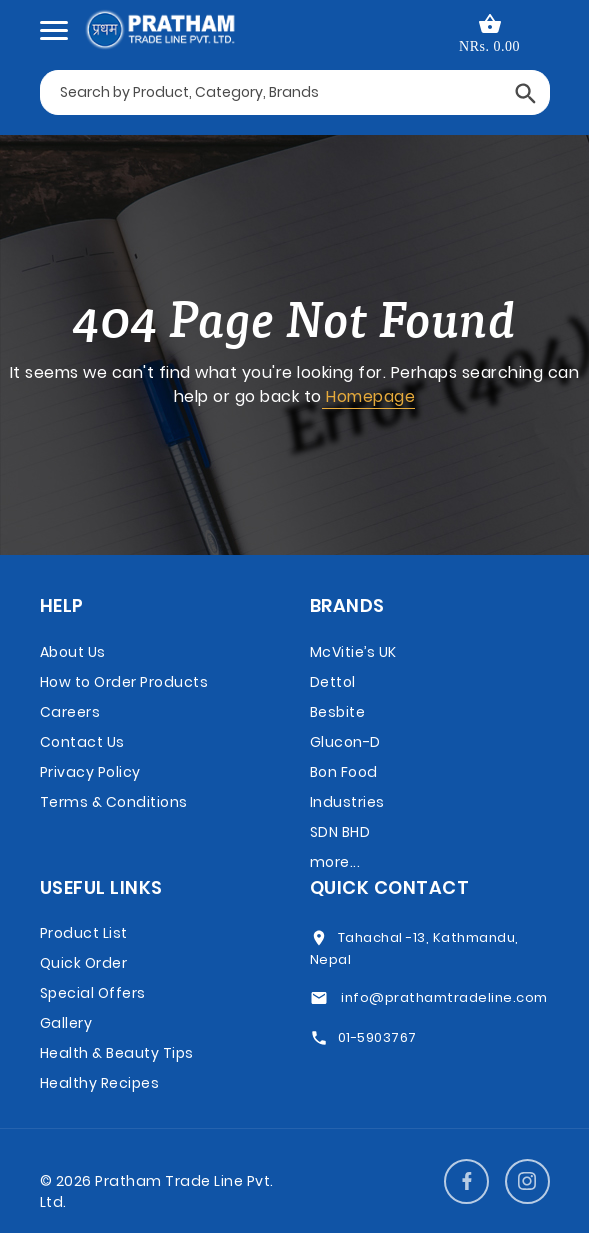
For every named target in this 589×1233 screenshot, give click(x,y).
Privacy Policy (90, 772)
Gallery (66, 1023)
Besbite (338, 712)
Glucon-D (345, 742)
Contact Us (82, 742)
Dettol (333, 682)
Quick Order (84, 963)
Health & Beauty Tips (117, 1053)
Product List (84, 933)
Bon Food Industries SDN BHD (347, 802)
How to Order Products (124, 682)
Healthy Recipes (100, 1083)
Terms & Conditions (114, 802)
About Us (73, 652)
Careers (70, 712)
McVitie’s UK (353, 652)
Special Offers (93, 993)
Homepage (369, 396)
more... (335, 862)
